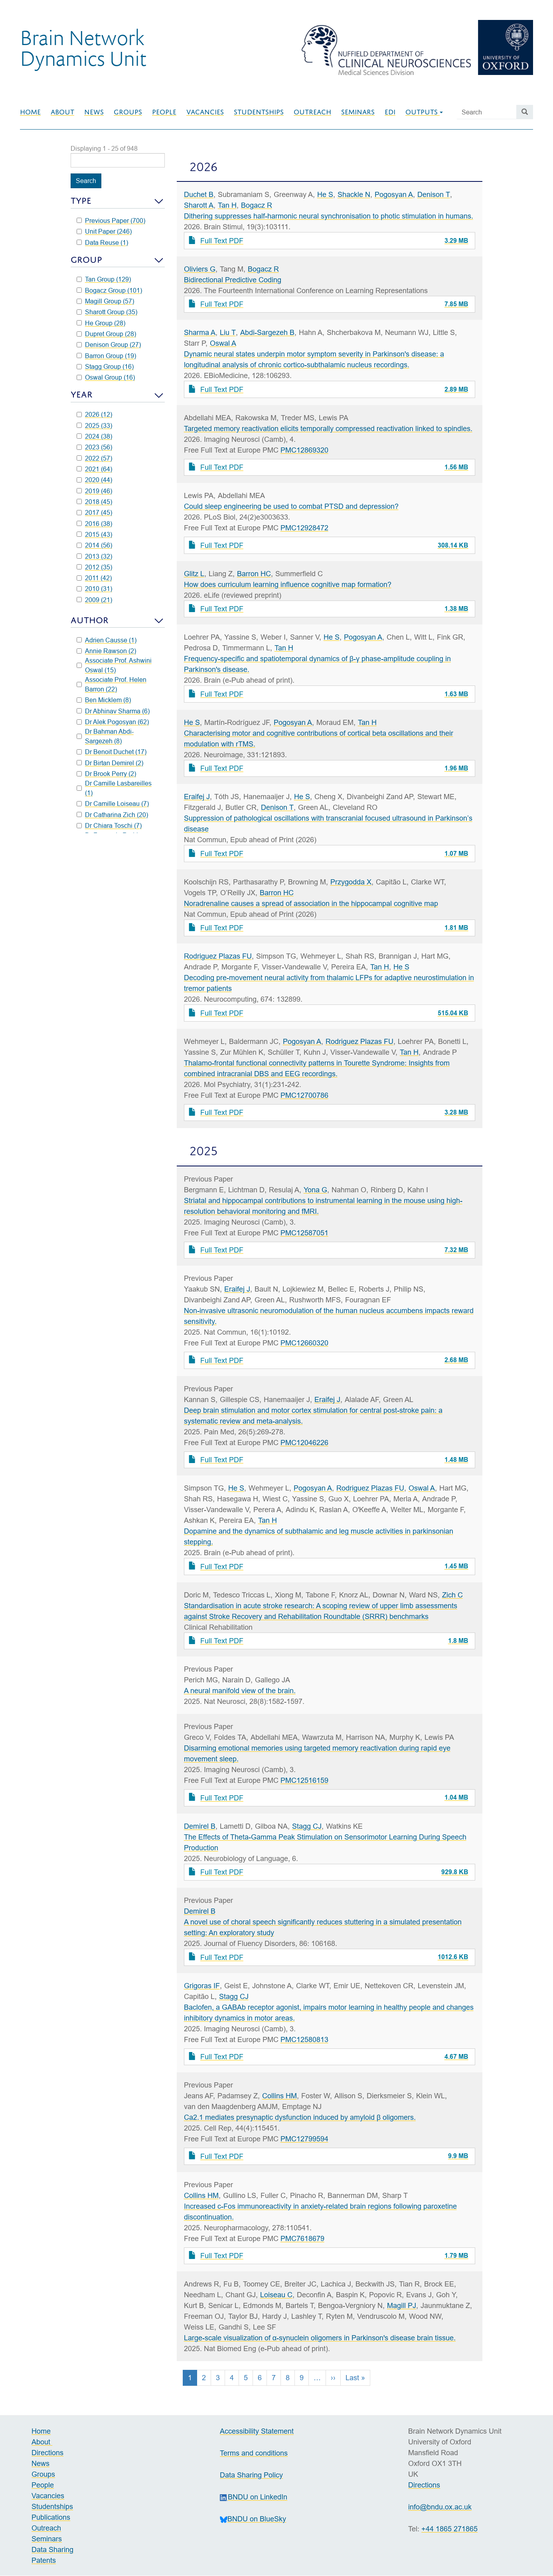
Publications (51, 2517)
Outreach (312, 112)
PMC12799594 (304, 2139)
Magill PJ (401, 2305)
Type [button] (81, 201)
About (62, 112)
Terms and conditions (254, 2453)
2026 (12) (94, 414)
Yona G (315, 1190)
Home (30, 112)
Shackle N (354, 194)
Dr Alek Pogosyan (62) (113, 721)
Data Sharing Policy (251, 2475)
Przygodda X (350, 882)
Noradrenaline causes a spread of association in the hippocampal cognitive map (311, 903)
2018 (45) (94, 501)
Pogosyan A (394, 194)
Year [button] (82, 395)
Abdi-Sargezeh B (267, 332)
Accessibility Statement (257, 2431)
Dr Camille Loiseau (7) (113, 803)
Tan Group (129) (104, 279)
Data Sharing (52, 2549)
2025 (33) (94, 425)
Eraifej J (197, 796)
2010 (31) (94, 588)
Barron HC (254, 573)
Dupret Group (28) (106, 333)
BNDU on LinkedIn (253, 2497)
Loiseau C (276, 2294)
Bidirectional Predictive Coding (232, 280)
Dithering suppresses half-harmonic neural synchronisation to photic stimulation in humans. (328, 216)
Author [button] (90, 620)
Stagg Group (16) (105, 366)
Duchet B (198, 194)
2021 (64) (94, 469)
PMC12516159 (304, 1780)
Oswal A (223, 343)
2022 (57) (94, 458)
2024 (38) (94, 436)
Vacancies (205, 112)
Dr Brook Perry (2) (106, 773)
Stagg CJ (307, 1826)
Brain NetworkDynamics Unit (83, 47)
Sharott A (198, 205)
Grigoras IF (202, 1985)
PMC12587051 (304, 1233)
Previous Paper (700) (111, 220)
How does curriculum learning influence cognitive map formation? (287, 584)
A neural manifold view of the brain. (240, 1690)
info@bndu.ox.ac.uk (440, 2507)
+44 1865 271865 (449, 2529)
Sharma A (199, 332)
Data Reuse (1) (102, 242)
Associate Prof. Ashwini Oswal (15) (114, 665)
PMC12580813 (304, 2039)
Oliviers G (199, 269)
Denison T (433, 194)
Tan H (227, 205)
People (164, 112)
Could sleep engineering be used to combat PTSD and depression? (291, 506)
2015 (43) (94, 534)
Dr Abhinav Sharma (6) (113, 711)
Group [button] (86, 260)
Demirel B (199, 1826)
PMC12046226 (304, 1442)
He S (325, 194)
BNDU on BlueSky (253, 2519)
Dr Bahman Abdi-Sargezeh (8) (105, 736)
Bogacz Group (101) (109, 290)
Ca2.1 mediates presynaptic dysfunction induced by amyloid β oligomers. (300, 2117)
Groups (128, 112)
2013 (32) (94, 556)
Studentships (259, 112)
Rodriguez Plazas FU (218, 956)
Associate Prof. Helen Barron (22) (111, 684)
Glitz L (194, 573)
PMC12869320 (304, 450)
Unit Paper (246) (104, 231)
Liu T (228, 332)
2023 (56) (94, 447)
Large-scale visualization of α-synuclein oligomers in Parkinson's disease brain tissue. (320, 2338)
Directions (47, 2452)
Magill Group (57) (105, 301)
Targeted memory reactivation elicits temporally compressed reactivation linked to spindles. (328, 428)
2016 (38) (94, 523)
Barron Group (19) (106, 355)
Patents (44, 2560)
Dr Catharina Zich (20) (112, 814)
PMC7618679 (302, 2238)
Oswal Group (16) (106, 377)
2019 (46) (94, 490)
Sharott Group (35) (107, 311)
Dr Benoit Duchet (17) (111, 751)
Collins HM (279, 2096)
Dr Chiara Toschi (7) (109, 825)
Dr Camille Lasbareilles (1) (114, 788)
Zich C (452, 1595)
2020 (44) (94, 479)
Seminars (358, 112)
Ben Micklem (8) (104, 699)
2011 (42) (94, 577)
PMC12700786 (304, 1095)
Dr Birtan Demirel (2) (110, 762)
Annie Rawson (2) (106, 650)
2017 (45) (94, 512)
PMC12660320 (304, 1343)
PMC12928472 (304, 528)
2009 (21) (94, 599)
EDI (390, 112)
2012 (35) (94, 567)
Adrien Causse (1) (106, 640)
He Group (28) (101, 323)
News (94, 112)
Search (86, 180)
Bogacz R (256, 205)
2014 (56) (94, 545)
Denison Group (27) (109, 344)
